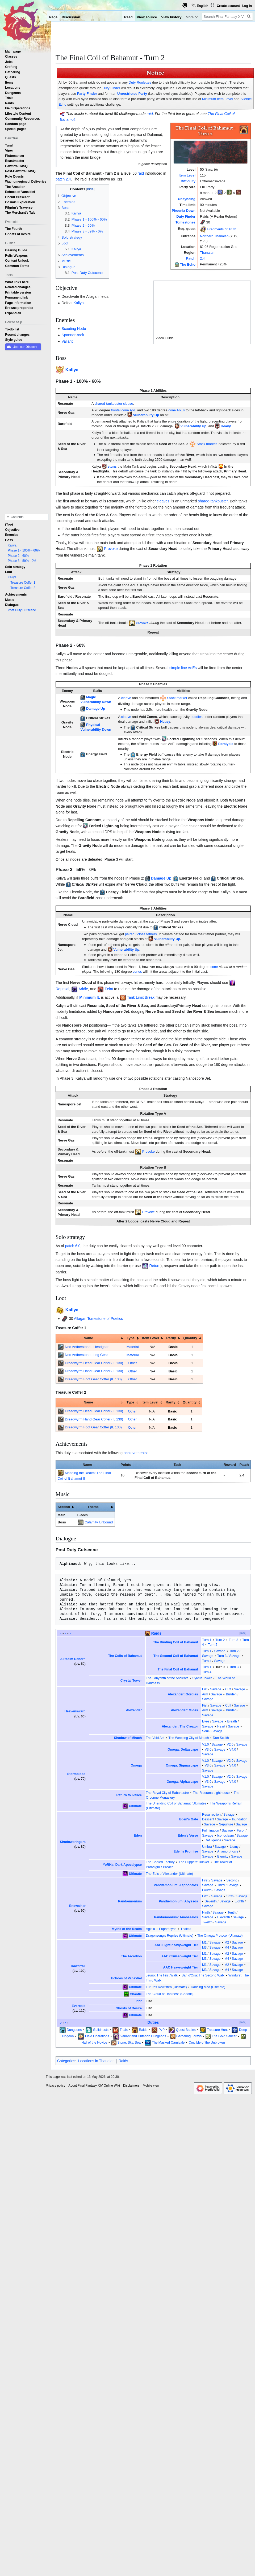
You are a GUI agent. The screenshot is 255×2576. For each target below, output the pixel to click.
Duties (153, 2022)
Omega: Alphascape (182, 1782)
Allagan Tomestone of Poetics (98, 1318)
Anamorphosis (227, 1851)
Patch (190, 258)
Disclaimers (131, 2085)
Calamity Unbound (99, 1522)
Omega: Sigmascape (182, 1765)
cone (214, 967)
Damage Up (95, 708)
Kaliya (79, 303)
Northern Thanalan (214, 236)
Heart (221, 1726)
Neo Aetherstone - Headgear (86, 1347)
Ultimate (135, 1806)
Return (154, 1266)
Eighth (239, 1901)
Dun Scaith (221, 1738)
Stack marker (207, 444)
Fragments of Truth (221, 229)
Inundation (239, 1819)
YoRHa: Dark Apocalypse (122, 1865)
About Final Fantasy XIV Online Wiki (94, 2085)
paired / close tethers (141, 934)
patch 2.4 (63, 179)
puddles (197, 717)
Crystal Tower (131, 1680)
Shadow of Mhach (128, 1738)
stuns (111, 466)
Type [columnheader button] (131, 1338)
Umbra (207, 1847)
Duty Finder (111, 88)
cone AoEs (176, 410)
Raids (156, 1633)
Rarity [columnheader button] (171, 1338)
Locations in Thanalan (96, 2061)
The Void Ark (155, 1738)
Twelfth (207, 1922)
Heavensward (74, 1711)
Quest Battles (186, 2030)
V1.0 (205, 1744)
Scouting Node (73, 328)
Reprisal (62, 989)
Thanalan (207, 253)
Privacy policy (55, 2085)
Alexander (134, 1710)
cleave (128, 404)
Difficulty (188, 181)
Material (133, 1347)
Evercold (79, 2006)
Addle (83, 989)
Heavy (226, 426)
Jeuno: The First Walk (162, 1975)
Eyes (205, 1721)
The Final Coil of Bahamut (178, 1669)
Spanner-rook (72, 335)
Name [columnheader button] (88, 1338)
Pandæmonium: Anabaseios (176, 1917)
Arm (205, 1694)
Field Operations (97, 2036)
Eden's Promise (186, 1851)
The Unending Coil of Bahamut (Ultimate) (176, 1803)
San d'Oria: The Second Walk (203, 1975)
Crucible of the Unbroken (207, 2042)
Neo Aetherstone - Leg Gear (86, 1355)
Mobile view (151, 2085)
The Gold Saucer (224, 2036)
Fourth (207, 1890)
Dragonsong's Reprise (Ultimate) (169, 1935)
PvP (162, 2030)
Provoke (111, 548)
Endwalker (77, 1906)
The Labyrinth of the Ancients (167, 1678)
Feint (109, 989)
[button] (13, 313)
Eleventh (223, 1917)
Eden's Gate (188, 1819)
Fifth (205, 1896)
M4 (226, 1947)
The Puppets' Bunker (194, 1862)
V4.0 (232, 1749)
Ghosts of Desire (129, 2008)
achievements (135, 1453)
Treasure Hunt (217, 2030)
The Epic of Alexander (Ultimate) (169, 1874)
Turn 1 (206, 1640)
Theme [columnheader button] (93, 1507)
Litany (234, 1847)
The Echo (187, 264)
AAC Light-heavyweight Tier (176, 1945)
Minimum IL (89, 997)
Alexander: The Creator (180, 1726)
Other (132, 1363)
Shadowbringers (72, 1842)
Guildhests (100, 2030)
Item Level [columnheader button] (150, 1338)
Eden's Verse (188, 1835)
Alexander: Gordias (183, 1694)
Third (221, 1885)
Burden (231, 1694)
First (205, 1880)
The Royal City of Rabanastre (167, 1793)
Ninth (206, 1912)
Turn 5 (212, 1645)
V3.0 (208, 1749)
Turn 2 (220, 1640)
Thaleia (186, 1929)
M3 (204, 1947)
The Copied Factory (160, 1862)
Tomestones (185, 222)
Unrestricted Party (132, 94)
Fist (204, 1689)
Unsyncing (186, 199)
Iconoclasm (225, 1835)
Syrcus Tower (202, 1678)
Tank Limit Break (140, 997)
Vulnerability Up (146, 415)
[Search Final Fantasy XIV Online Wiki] (227, 16)
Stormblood (76, 1774)
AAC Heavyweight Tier (180, 1967)
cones (137, 971)
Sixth (229, 1896)
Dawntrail (78, 1966)
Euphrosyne (168, 1929)
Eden (138, 1835)
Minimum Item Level (217, 99)
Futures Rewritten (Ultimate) (166, 1987)
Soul (205, 1731)
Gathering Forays (189, 2036)
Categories (66, 2061)
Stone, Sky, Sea (128, 2042)
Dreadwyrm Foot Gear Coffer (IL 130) (93, 1379)
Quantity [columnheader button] (190, 1338)
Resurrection (211, 1814)
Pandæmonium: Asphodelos (176, 1885)
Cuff (228, 1689)
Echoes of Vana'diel (126, 1978)
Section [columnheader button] (63, 1507)
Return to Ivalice (129, 1795)
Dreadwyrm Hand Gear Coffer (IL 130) (94, 1371)
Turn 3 (233, 1640)
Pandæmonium (130, 1901)
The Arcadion (131, 1956)
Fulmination (210, 1830)
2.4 (202, 258)
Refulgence (213, 1840)
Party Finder (87, 94)
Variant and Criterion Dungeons (143, 2036)
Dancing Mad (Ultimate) (208, 1987)
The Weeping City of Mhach (189, 1738)
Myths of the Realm (127, 1929)
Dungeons (74, 2030)
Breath (232, 1721)
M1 (204, 1942)
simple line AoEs (183, 668)
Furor (241, 1830)
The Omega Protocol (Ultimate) (220, 1935)
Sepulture (226, 1824)
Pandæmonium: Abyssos (178, 1901)
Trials (124, 2030)
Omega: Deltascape (183, 1749)
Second (231, 1880)
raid (150, 113)
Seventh (211, 1901)
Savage (219, 1651)
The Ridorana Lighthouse (211, 1793)
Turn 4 (206, 1661)
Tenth (232, 1912)
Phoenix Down (183, 211)
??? (139, 2001)
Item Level (187, 175)
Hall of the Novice (94, 2042)
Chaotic (136, 1994)
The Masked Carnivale (168, 2042)
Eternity (222, 1856)
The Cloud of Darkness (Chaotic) (170, 1994)
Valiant (67, 341)
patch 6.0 (73, 1246)
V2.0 (230, 1744)
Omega (136, 1765)
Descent (208, 1819)
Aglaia (150, 1929)
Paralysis (225, 744)
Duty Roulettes (140, 82)
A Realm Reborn (72, 1659)
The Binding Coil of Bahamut (175, 1642)
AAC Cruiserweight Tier (179, 1956)
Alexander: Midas (184, 1710)
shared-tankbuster (108, 404)
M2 (226, 1942)
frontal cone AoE (123, 410)
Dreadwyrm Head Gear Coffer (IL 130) (94, 1363)
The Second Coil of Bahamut (175, 1656)
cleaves (163, 501)
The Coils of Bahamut (125, 1656)
